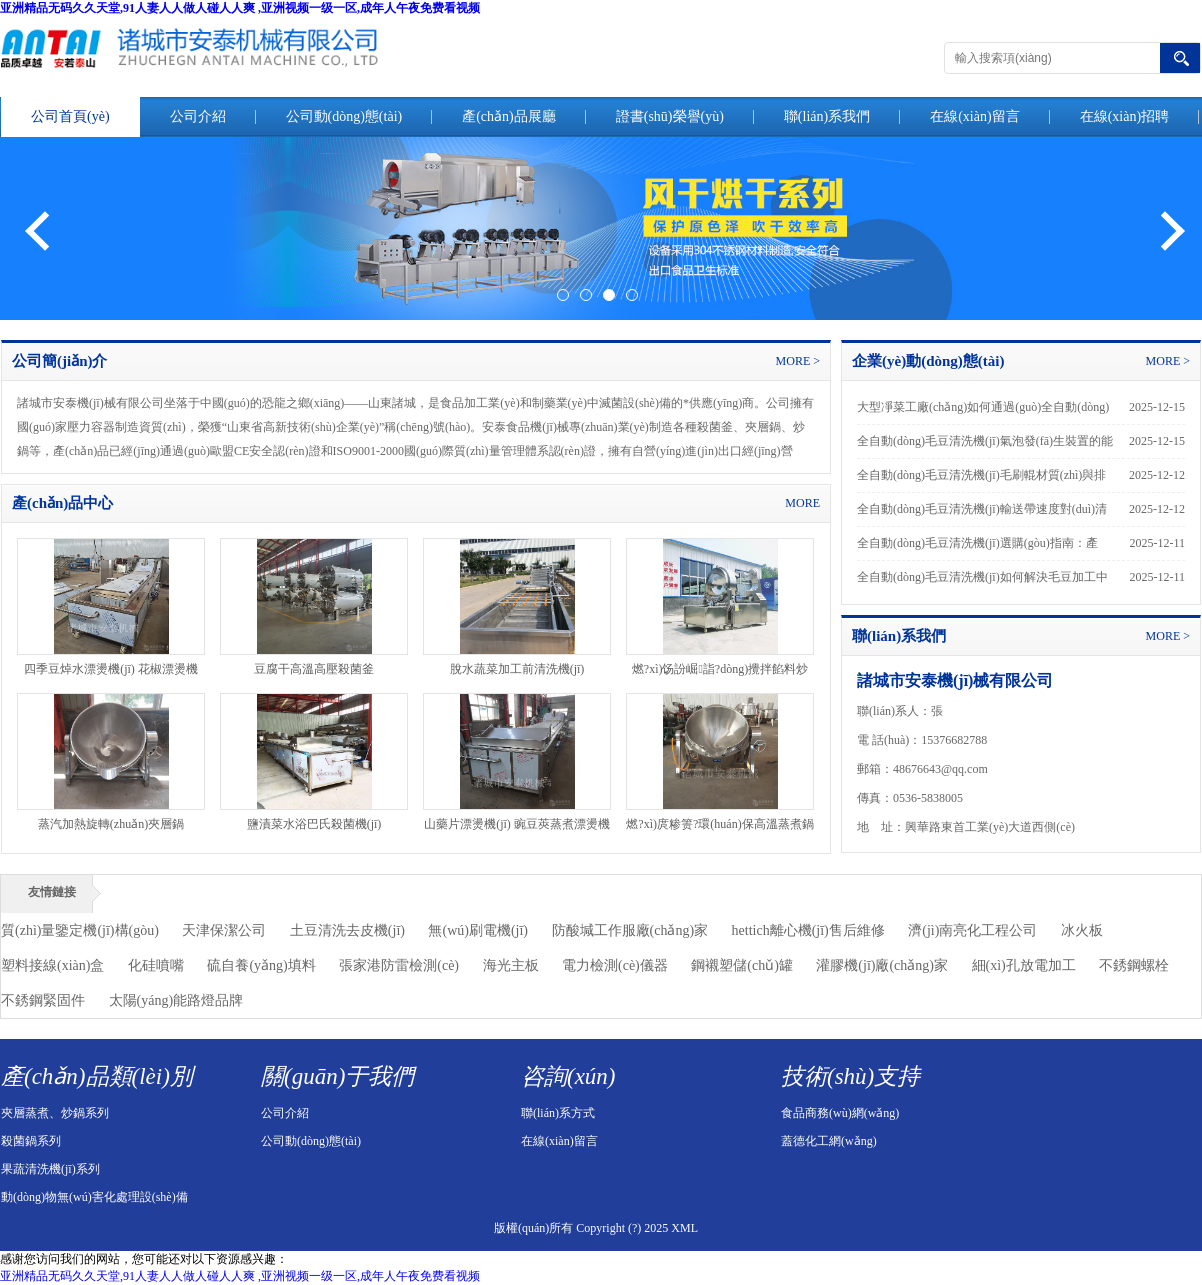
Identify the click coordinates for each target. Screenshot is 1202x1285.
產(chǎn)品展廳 (509, 116)
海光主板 (511, 965)
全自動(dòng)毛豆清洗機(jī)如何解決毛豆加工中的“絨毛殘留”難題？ (982, 582)
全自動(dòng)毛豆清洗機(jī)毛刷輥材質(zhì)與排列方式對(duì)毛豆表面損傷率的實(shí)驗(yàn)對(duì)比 (982, 480)
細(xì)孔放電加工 (1024, 965)
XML (684, 1228)
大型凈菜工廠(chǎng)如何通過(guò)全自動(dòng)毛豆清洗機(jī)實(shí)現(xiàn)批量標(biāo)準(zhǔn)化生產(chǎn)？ (986, 412)
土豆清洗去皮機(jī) (347, 930)
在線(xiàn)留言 (974, 116)
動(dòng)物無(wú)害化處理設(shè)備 (94, 1197)
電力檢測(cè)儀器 (615, 965)
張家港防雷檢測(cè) (399, 965)
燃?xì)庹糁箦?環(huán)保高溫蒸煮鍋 (719, 824)
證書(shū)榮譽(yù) (670, 116)
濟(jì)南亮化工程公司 (972, 930)
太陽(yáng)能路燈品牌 (176, 1000)
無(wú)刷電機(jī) (478, 930)
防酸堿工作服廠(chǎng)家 (630, 930)
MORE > (798, 361)
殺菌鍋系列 (31, 1141)
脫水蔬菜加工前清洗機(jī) (517, 669)
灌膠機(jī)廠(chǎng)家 (882, 965)
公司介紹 (198, 116)
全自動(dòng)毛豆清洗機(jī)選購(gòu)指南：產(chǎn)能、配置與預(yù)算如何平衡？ (977, 548)
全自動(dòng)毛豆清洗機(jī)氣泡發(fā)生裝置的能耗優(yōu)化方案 (985, 446)
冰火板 (1082, 930)
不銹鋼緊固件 (43, 1000)
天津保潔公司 (224, 930)
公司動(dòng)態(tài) (344, 116)
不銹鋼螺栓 (1134, 965)
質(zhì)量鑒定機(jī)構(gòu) (80, 930)
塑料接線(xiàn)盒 (52, 965)
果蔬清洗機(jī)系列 (50, 1169)
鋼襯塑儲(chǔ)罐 (742, 965)
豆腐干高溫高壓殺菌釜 (314, 669)
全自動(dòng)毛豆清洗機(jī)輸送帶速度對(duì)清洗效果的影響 (982, 514)
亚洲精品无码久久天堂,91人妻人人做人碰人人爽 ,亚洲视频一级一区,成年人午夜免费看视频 (240, 8)
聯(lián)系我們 (827, 116)
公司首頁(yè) (70, 116)
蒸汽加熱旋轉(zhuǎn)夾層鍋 (111, 824)
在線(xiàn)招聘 (1124, 116)
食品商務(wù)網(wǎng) (840, 1113)
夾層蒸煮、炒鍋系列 (55, 1113)
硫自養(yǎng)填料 (261, 965)
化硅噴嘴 (156, 965)
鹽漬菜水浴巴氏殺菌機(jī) (314, 824)
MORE (802, 503)
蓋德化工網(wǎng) (829, 1141)
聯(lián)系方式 (558, 1113)
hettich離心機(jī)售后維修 (808, 930)
